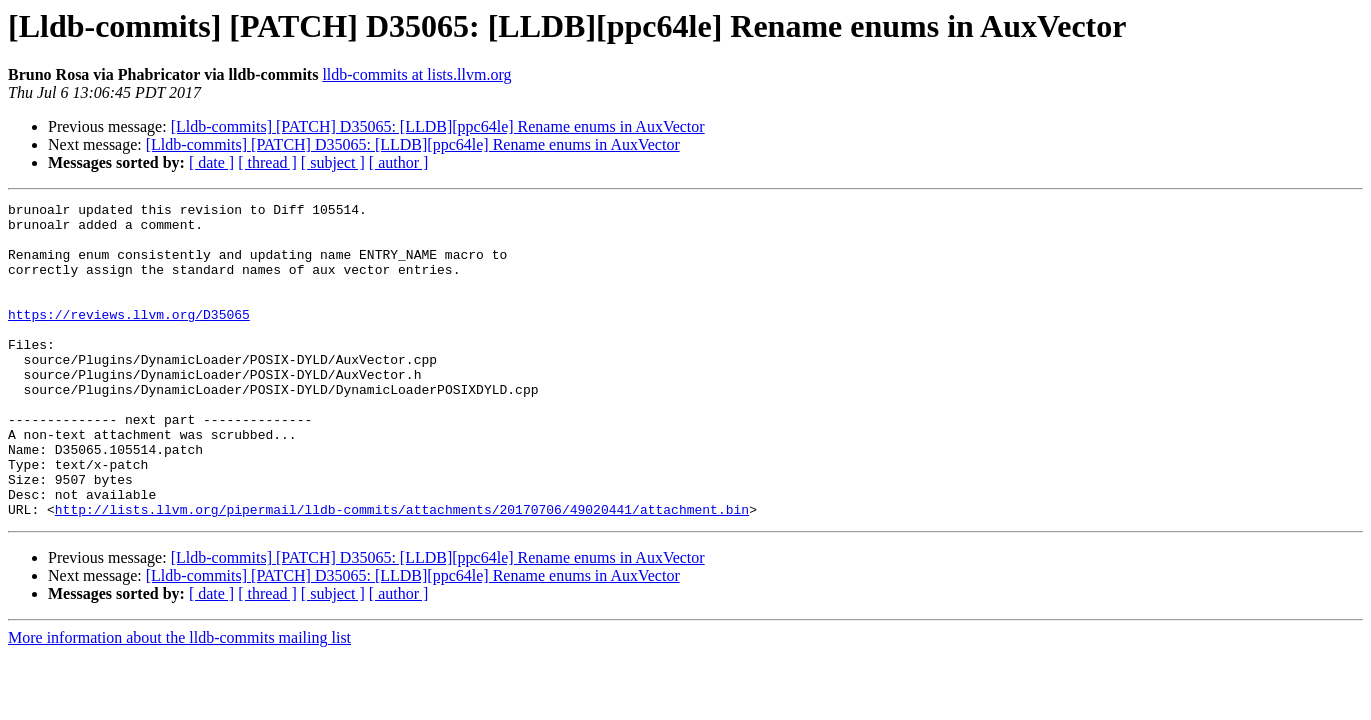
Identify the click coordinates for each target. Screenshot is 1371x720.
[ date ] (211, 162)
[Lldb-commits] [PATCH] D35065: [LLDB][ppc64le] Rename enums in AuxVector (438, 126)
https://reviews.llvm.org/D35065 (129, 338)
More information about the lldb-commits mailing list (179, 700)
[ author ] (399, 162)
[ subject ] (333, 162)
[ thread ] (267, 162)
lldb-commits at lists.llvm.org (416, 74)
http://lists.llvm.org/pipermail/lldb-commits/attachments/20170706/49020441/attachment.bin (402, 572)
